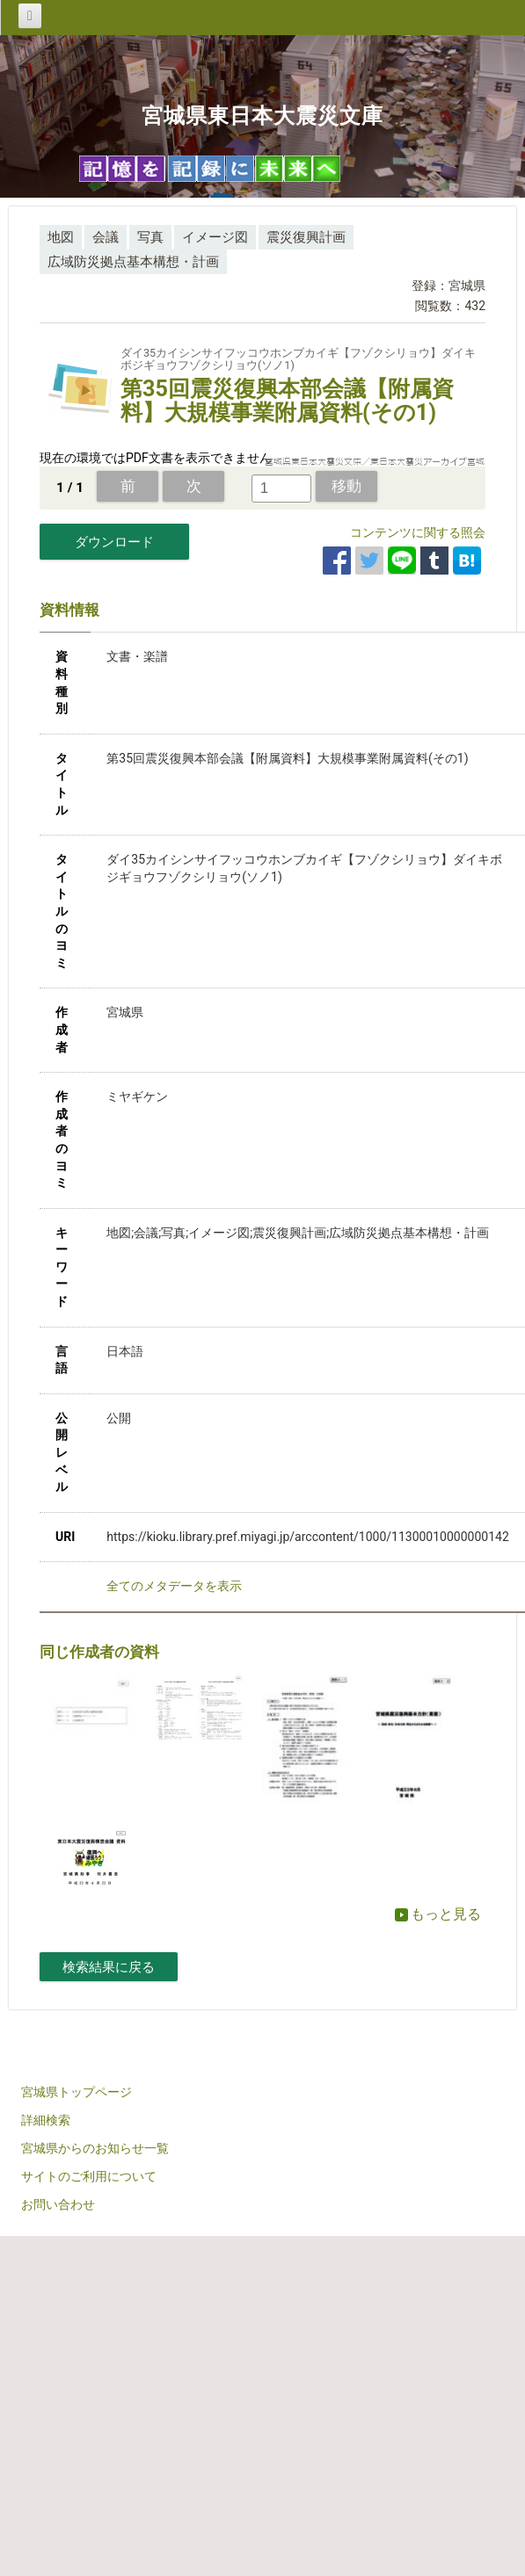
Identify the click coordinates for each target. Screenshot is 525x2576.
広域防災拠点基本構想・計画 (133, 262)
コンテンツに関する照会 (417, 532)
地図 (60, 237)
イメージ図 (215, 237)
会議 (105, 237)
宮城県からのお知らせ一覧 (95, 2148)
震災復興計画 (306, 237)
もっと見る (438, 1914)
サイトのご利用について (89, 2176)
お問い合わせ (58, 2204)
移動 (346, 486)
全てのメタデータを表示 (174, 1586)
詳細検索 (45, 2120)
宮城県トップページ (76, 2092)
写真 (150, 237)
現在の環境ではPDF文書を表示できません (156, 458)
